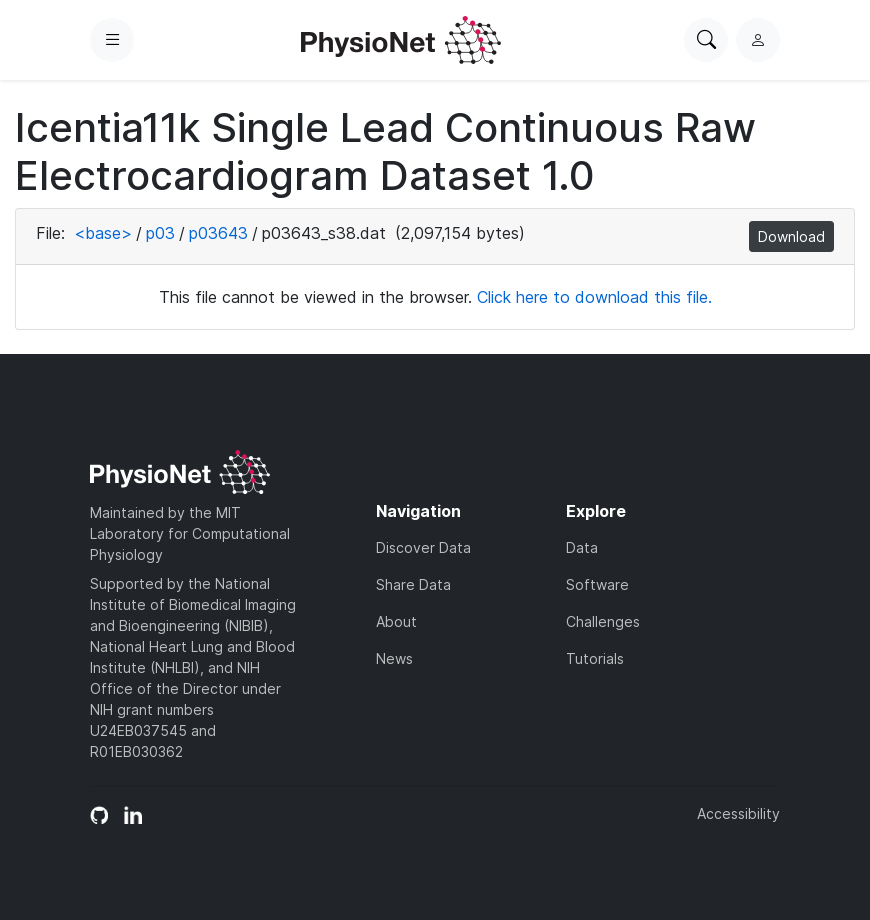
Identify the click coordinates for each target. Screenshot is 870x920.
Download (791, 236)
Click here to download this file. (594, 297)
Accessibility (738, 813)
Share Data (413, 584)
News (394, 658)
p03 (160, 233)
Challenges (603, 621)
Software (597, 584)
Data (582, 547)
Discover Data (423, 547)
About (396, 621)
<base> (103, 233)
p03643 (218, 233)
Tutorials (595, 658)
